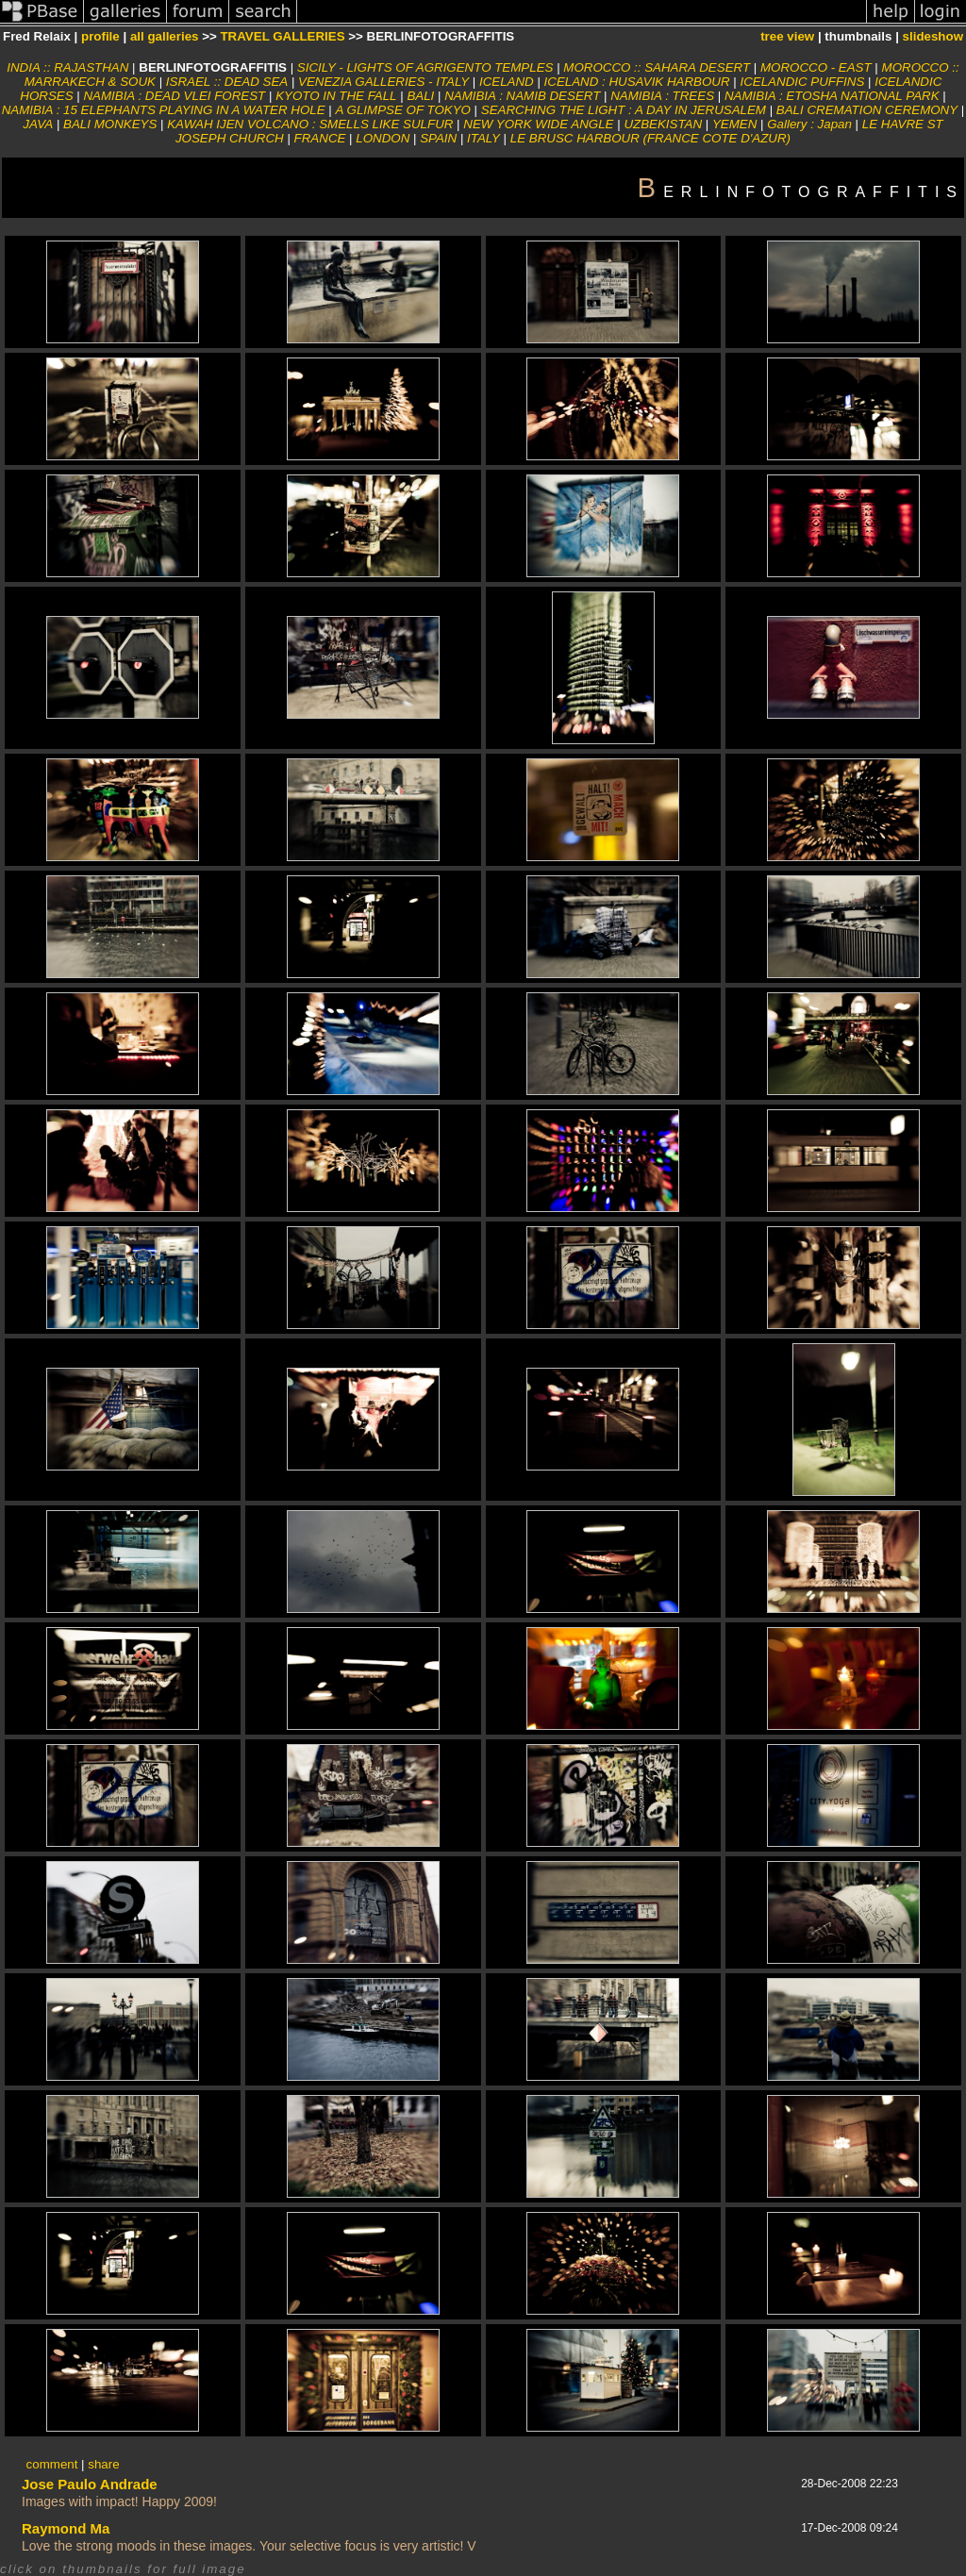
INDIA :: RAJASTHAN (67, 67)
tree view (787, 36)
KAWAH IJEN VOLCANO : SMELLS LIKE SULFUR (310, 124)
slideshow (933, 36)
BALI (420, 96)
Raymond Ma (65, 2528)
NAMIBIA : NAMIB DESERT (522, 96)
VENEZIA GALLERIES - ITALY (383, 82)
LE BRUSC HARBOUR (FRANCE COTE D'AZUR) (650, 138)
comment (52, 2464)
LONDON (382, 138)
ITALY (483, 138)
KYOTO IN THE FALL (335, 96)
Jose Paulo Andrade (90, 2484)
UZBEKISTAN (663, 124)
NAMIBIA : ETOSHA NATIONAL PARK (832, 96)
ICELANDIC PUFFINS (802, 82)
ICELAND (506, 82)
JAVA (38, 124)
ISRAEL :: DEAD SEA (227, 82)
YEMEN (734, 124)
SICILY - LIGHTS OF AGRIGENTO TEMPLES (425, 67)
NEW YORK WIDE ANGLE (538, 124)
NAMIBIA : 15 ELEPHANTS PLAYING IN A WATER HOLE (163, 110)
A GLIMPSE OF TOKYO (402, 110)
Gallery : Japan (809, 124)
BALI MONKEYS (110, 124)
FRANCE (320, 138)
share (103, 2464)
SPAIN (438, 138)
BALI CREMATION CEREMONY (867, 110)
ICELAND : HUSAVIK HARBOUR (637, 82)
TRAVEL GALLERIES (282, 36)
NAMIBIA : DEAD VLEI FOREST (174, 96)
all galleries (164, 36)
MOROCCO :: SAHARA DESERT (656, 67)
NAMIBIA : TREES (662, 96)
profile (100, 36)
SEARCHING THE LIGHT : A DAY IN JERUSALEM (623, 110)
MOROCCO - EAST (816, 67)
